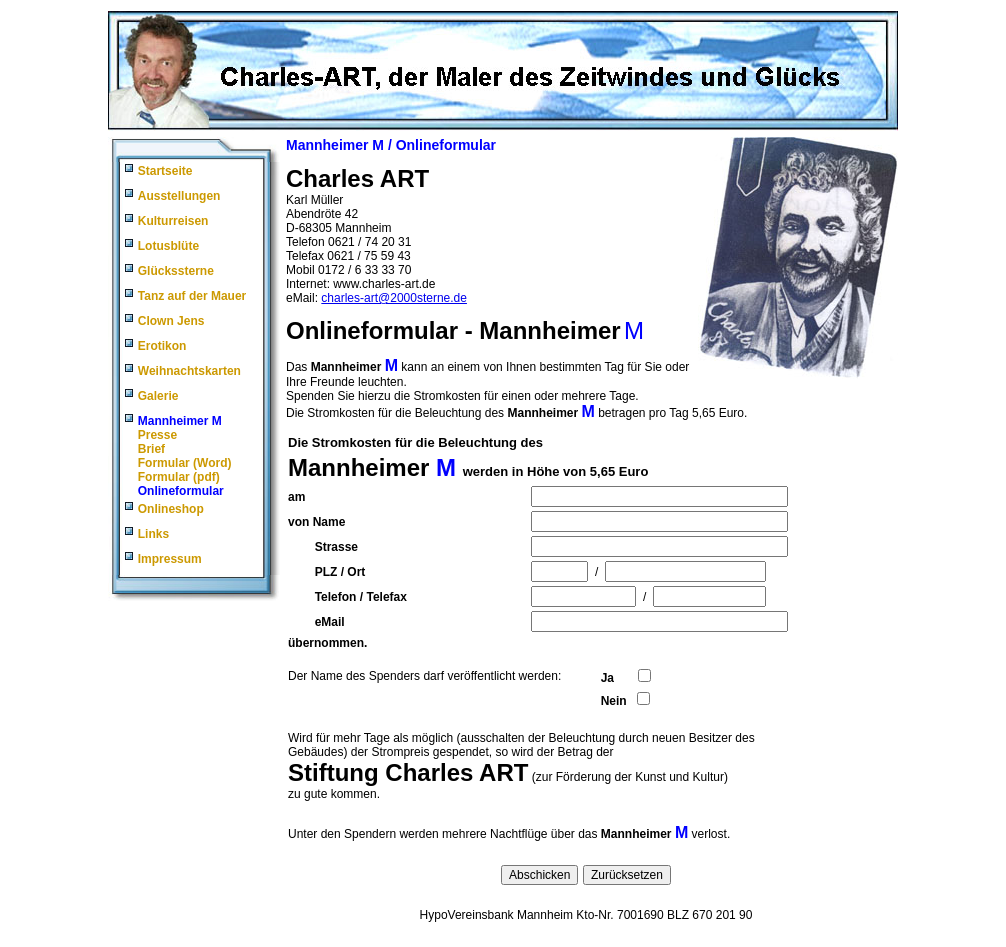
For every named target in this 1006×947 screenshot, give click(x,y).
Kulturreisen (173, 221)
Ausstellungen (179, 196)
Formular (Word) (185, 463)
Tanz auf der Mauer (192, 296)
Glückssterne (176, 271)
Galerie (158, 396)
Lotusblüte (168, 246)
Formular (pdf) (179, 477)
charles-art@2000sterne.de (394, 298)
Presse (157, 435)
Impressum (170, 559)
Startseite (165, 171)
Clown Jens (171, 321)
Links (153, 534)
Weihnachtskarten (189, 371)
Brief (151, 449)
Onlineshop (171, 509)
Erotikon (162, 346)
